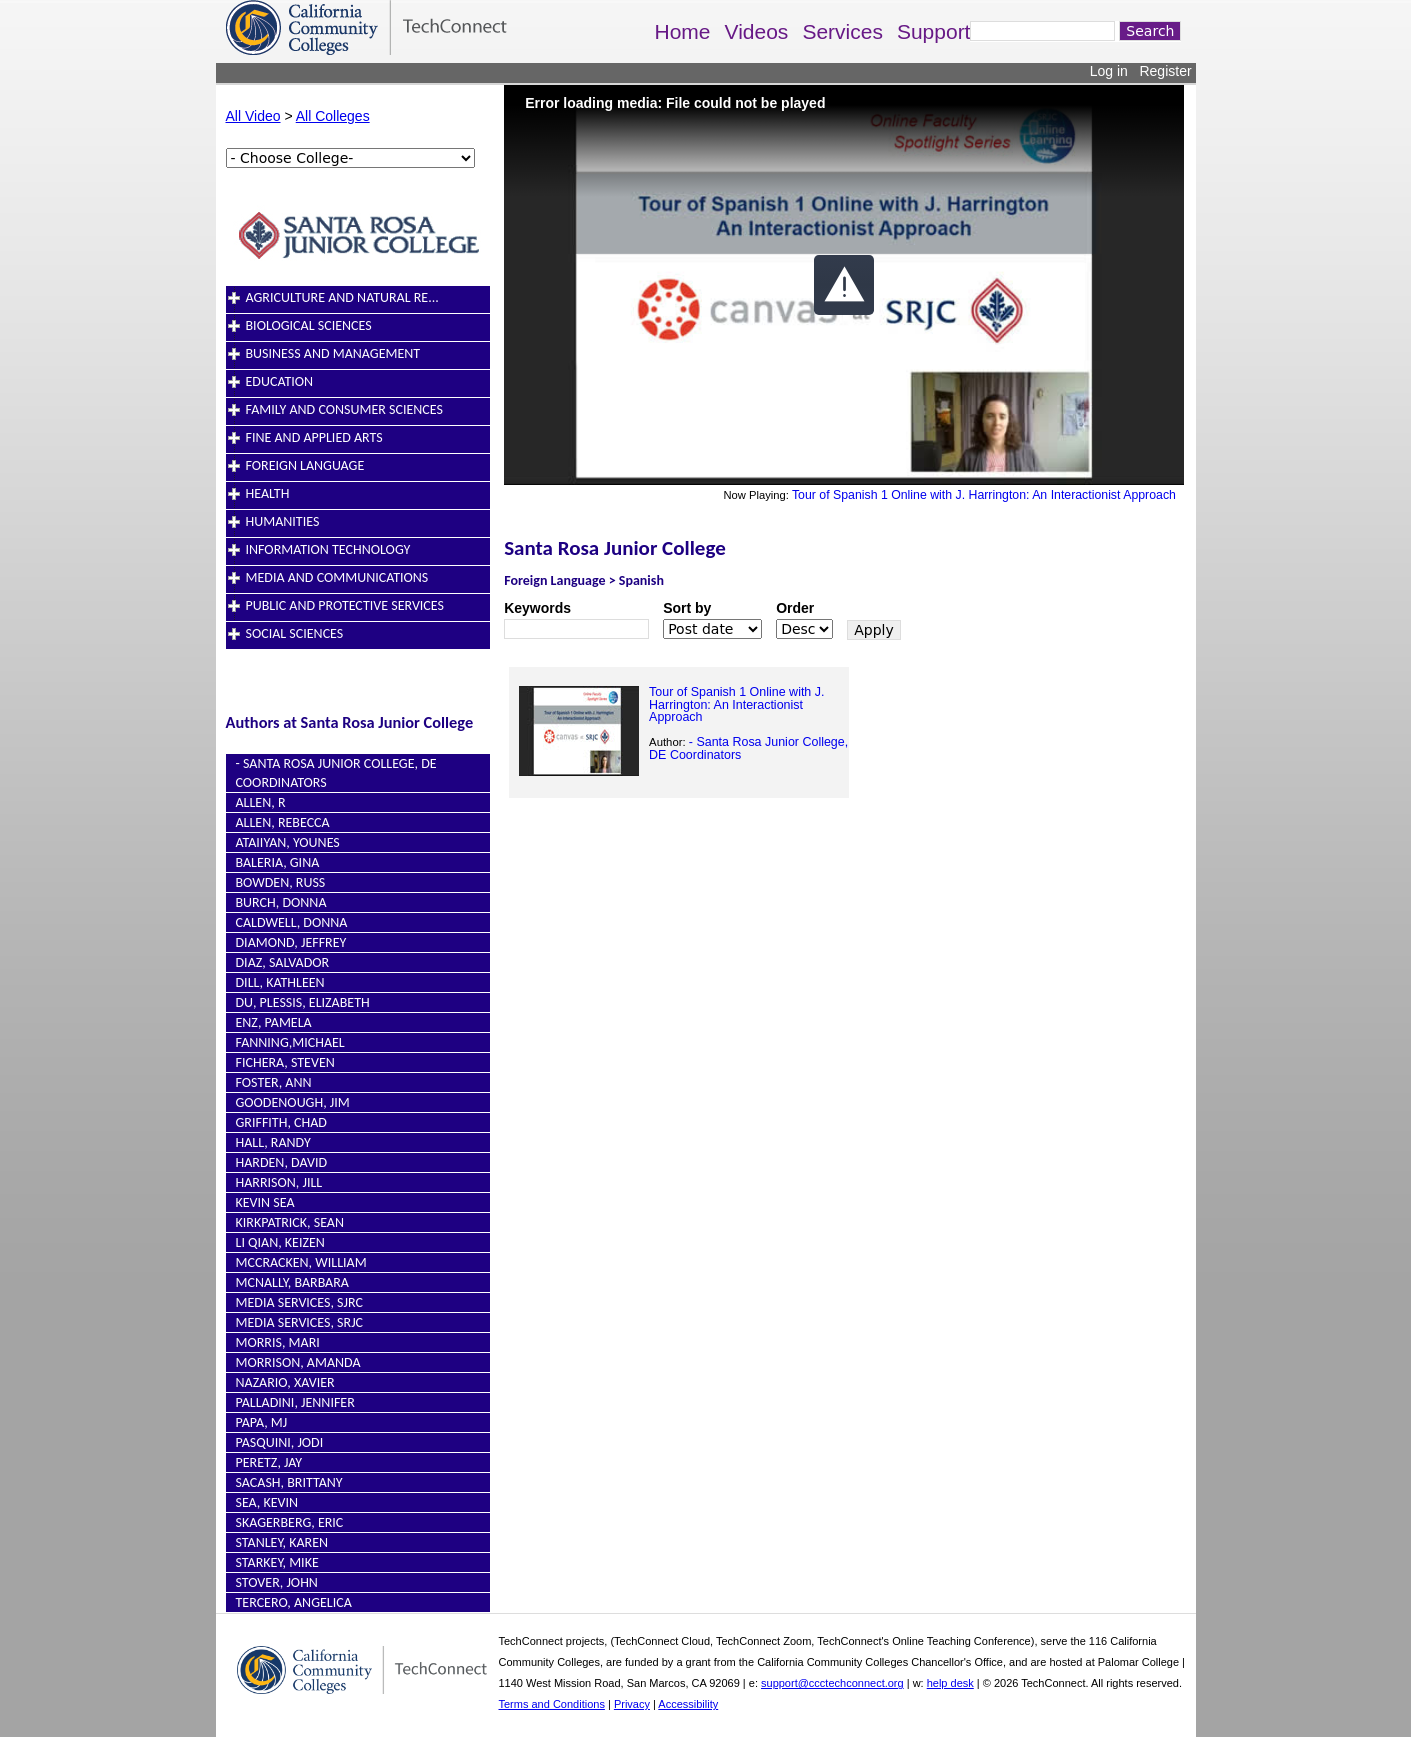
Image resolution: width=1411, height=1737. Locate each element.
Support (934, 31)
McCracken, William (301, 1262)
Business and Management (333, 353)
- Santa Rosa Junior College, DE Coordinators (748, 748)
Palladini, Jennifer (295, 1402)
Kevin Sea (265, 1202)
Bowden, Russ (281, 882)
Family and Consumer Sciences (344, 409)
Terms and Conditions (552, 1704)
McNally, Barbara (292, 1282)
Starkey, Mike (277, 1562)
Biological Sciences (309, 325)
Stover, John (277, 1582)
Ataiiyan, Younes (288, 842)
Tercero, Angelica (294, 1602)
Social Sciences (295, 633)
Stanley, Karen (282, 1542)
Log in (1109, 71)
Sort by (687, 608)
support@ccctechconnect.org (832, 1683)
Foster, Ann (274, 1082)
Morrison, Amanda (298, 1362)
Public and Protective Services (345, 605)
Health (268, 493)
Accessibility (688, 1704)
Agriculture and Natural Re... (342, 297)
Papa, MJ (262, 1422)
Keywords (537, 608)
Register (1165, 71)
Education (280, 381)
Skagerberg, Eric (290, 1522)
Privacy (632, 1704)
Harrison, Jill (279, 1182)
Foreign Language (305, 465)
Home (683, 31)
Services (842, 31)
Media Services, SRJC (300, 1322)
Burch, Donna (281, 902)
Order (795, 608)
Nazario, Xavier (285, 1382)
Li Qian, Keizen (280, 1242)
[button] (844, 285)
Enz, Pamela (274, 1022)
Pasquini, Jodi (280, 1442)
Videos (757, 31)
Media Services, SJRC (299, 1302)
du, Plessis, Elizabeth (303, 1002)
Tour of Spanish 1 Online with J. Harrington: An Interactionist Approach (984, 495)
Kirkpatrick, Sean (290, 1222)
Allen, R (261, 802)
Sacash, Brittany (289, 1482)
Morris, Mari (278, 1342)
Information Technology (328, 549)
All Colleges (333, 116)
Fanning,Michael (290, 1042)
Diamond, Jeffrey (291, 942)
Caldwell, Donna (292, 922)
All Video (253, 116)
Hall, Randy (273, 1142)
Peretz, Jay (269, 1462)
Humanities (283, 521)
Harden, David (282, 1162)
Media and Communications (337, 577)
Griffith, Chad (281, 1122)
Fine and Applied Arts (314, 437)
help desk (950, 1683)
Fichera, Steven (285, 1062)
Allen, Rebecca (283, 822)
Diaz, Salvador (283, 962)
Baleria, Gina (278, 862)
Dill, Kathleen (280, 982)
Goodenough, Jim (293, 1102)
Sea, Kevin (267, 1502)
